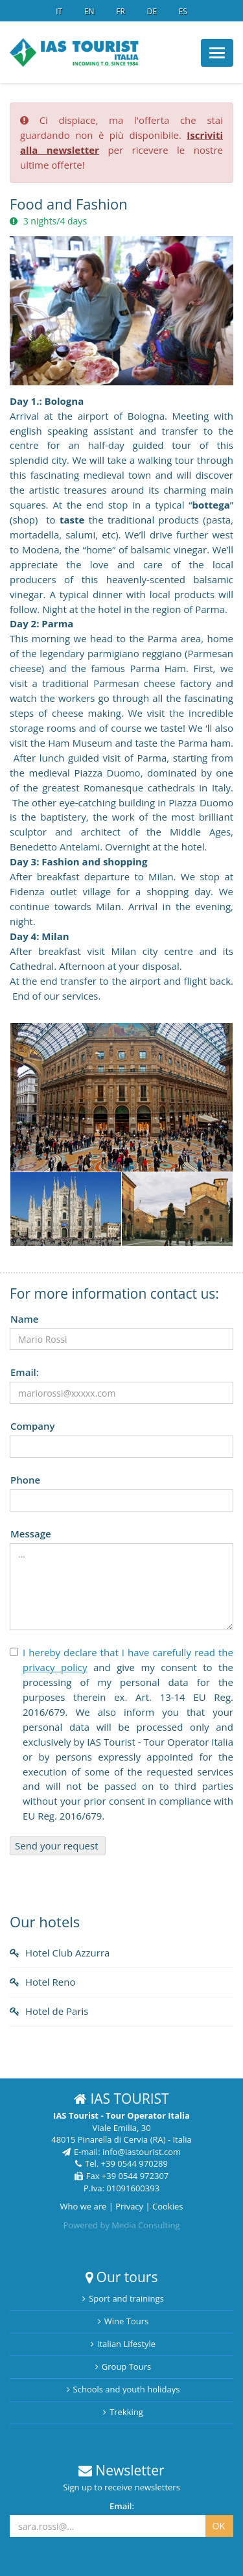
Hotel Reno (50, 1981)
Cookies (167, 2206)
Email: (24, 1372)
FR (120, 11)
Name (24, 1318)
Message (30, 1533)
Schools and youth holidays (123, 2389)
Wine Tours (123, 2321)
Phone (25, 1479)
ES (182, 11)
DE (151, 11)
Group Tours (123, 2366)
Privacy (129, 2206)
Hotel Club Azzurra (67, 1952)
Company (32, 1425)
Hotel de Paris (56, 2010)
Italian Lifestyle (123, 2344)
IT (59, 11)
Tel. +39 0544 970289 (121, 2163)
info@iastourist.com (141, 2152)
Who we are (83, 2206)
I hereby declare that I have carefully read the (128, 1652)
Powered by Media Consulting (121, 2225)
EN (89, 11)
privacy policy (55, 1667)
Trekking (123, 2412)
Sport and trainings (123, 2298)
